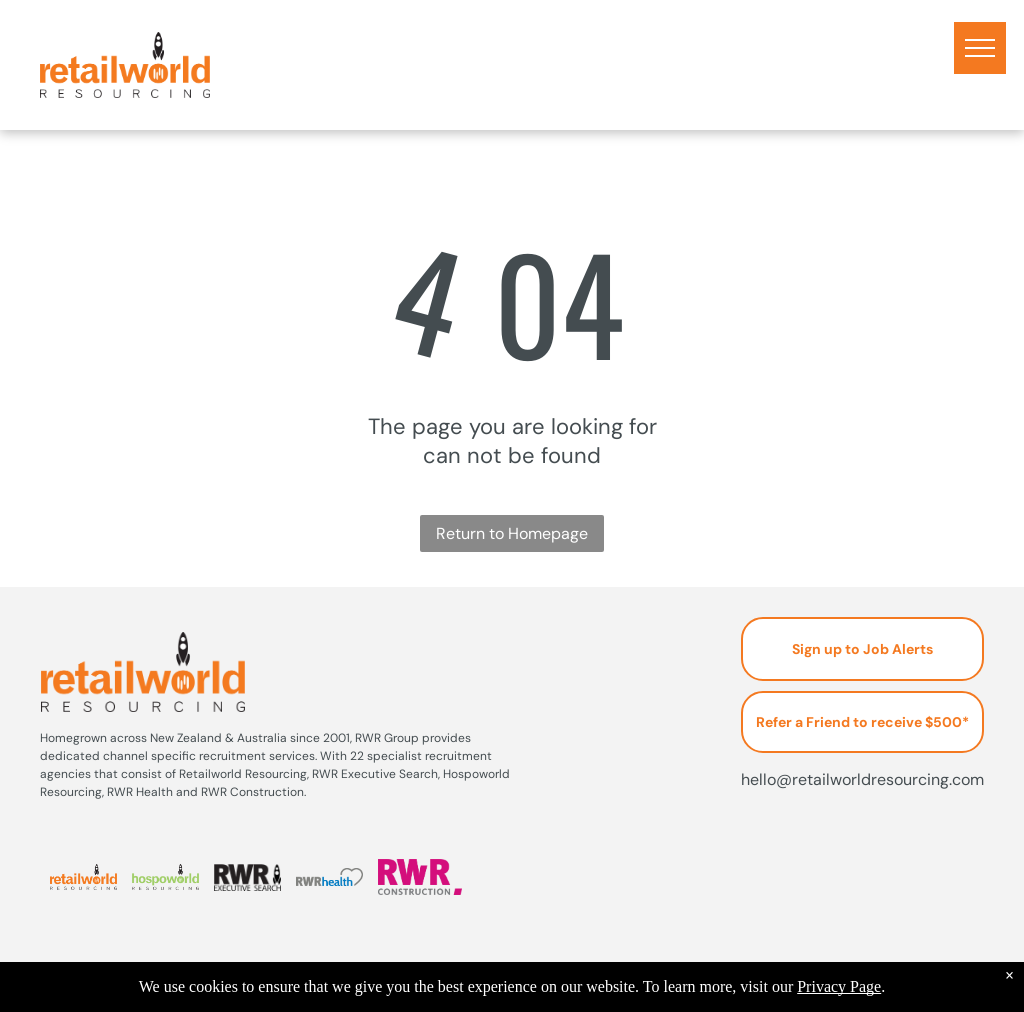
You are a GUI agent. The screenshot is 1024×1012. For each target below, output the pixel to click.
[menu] (980, 48)
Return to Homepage (512, 533)
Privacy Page (839, 986)
